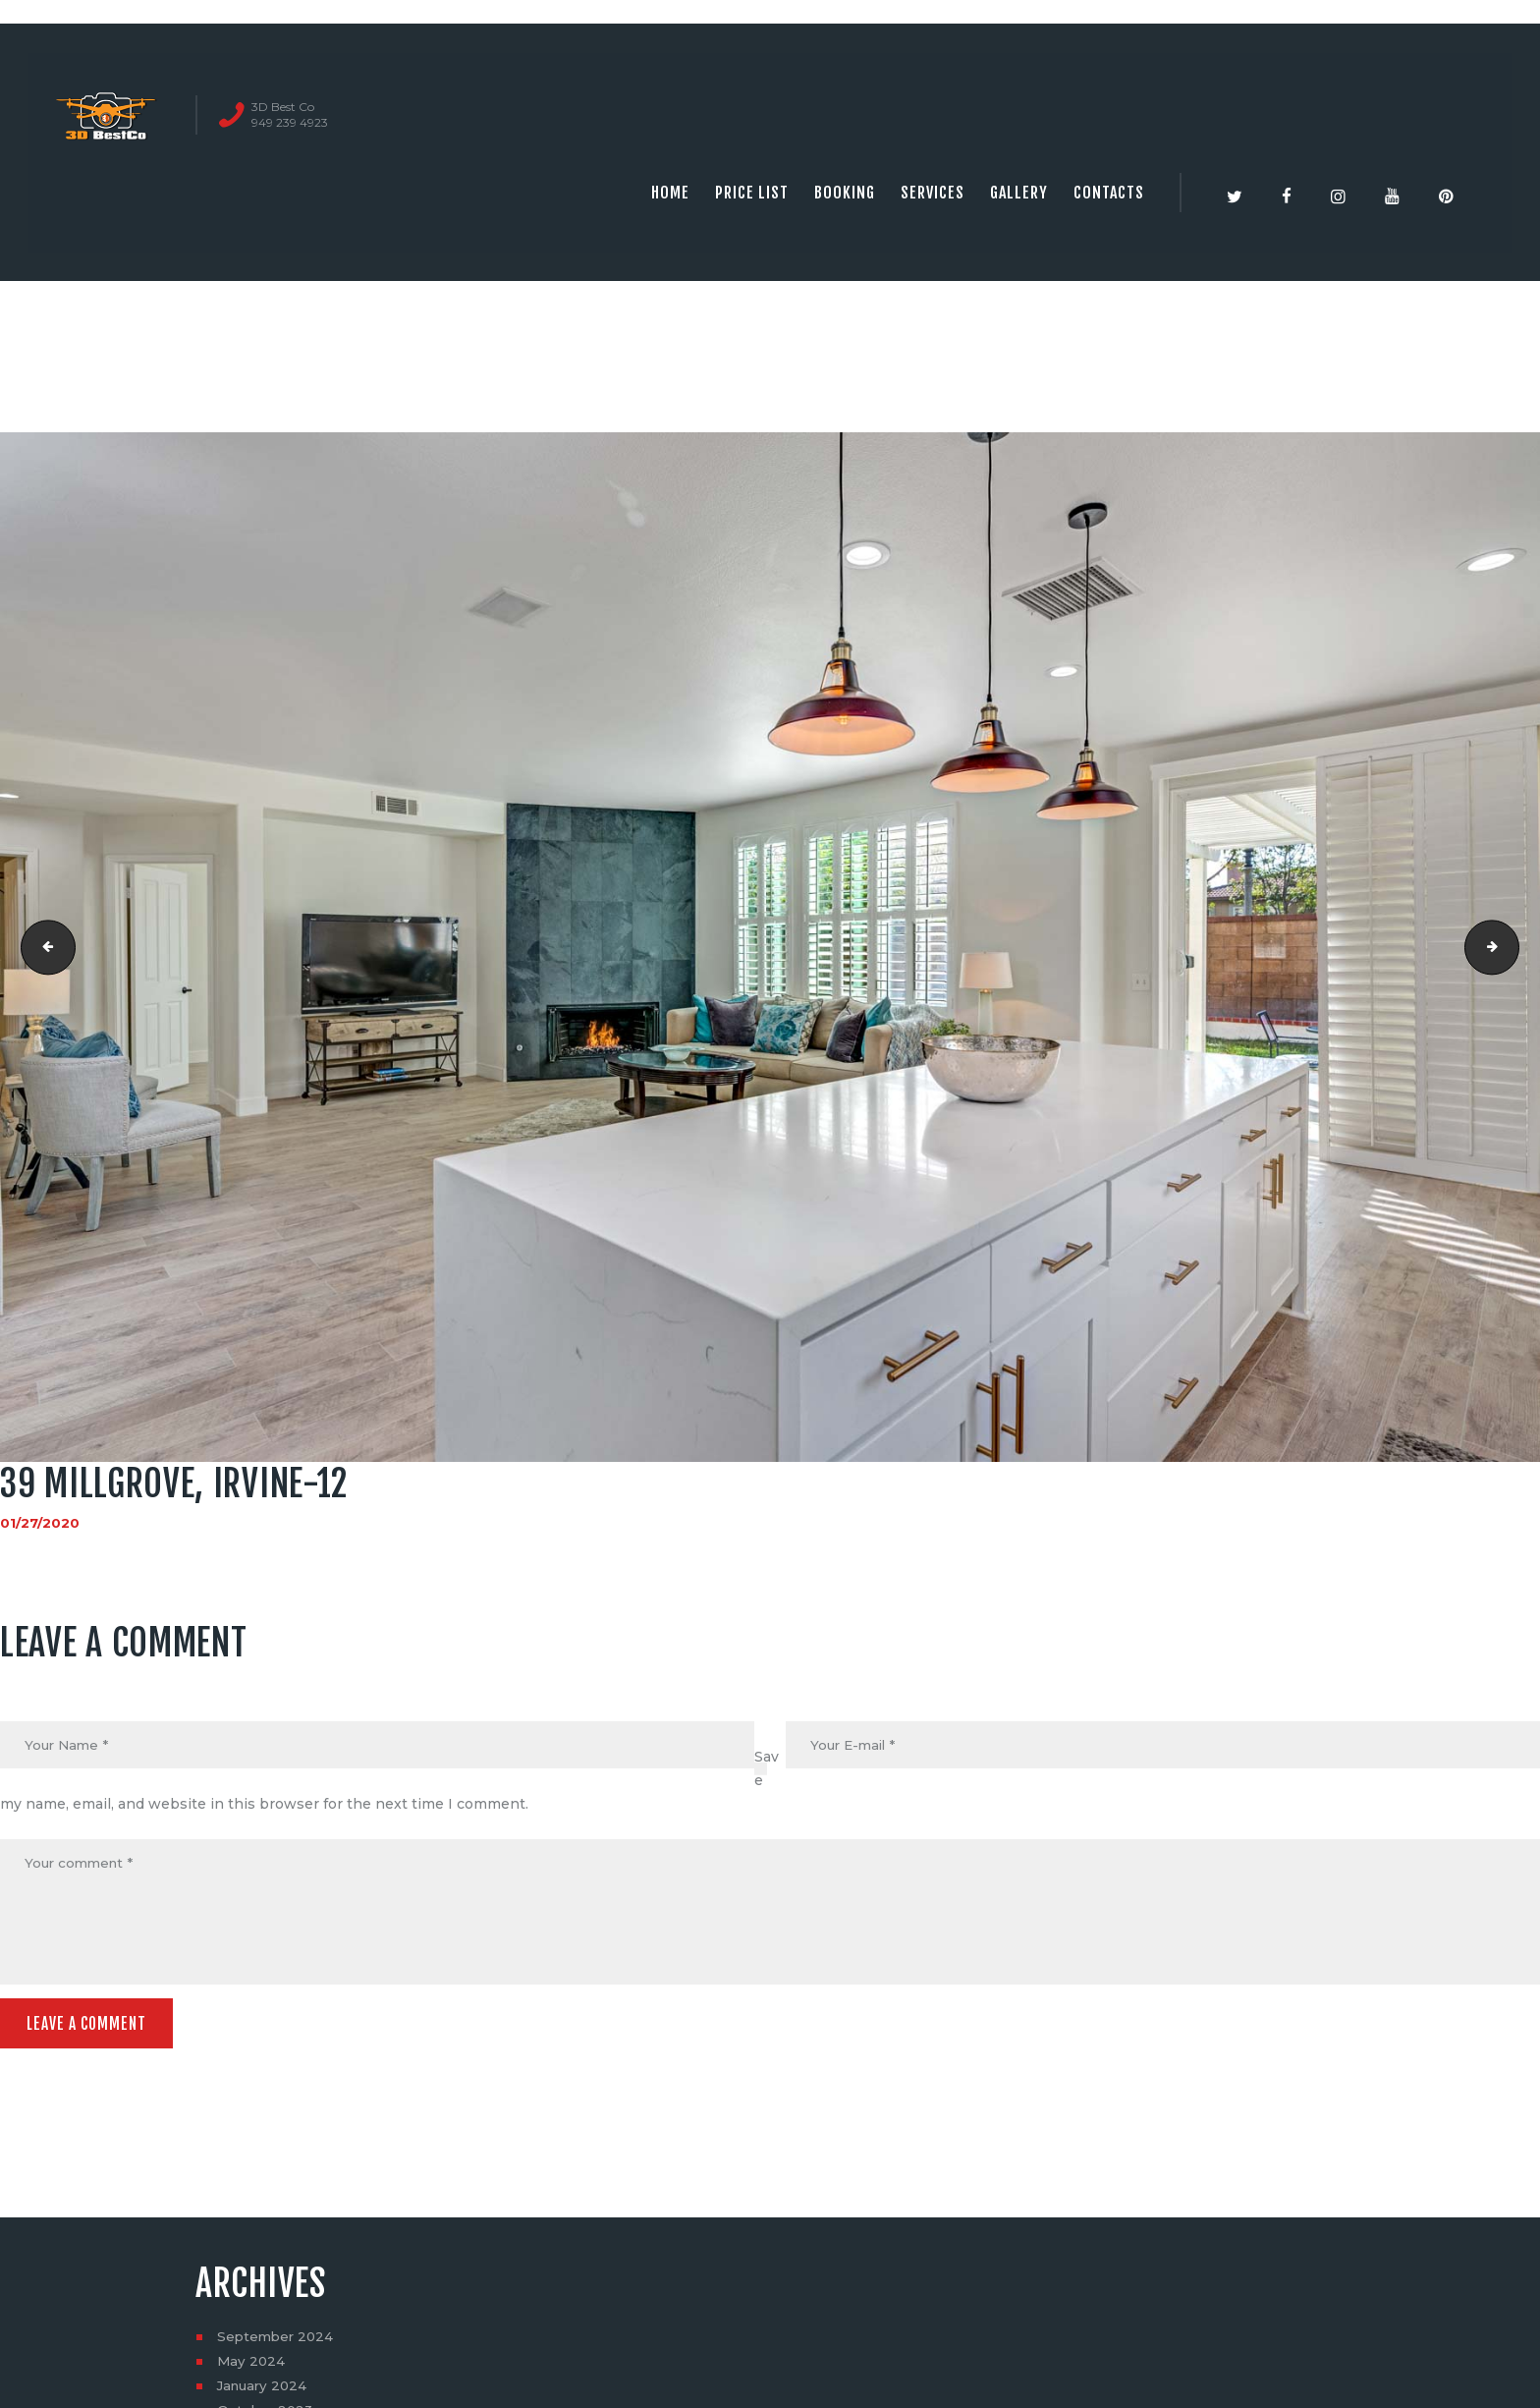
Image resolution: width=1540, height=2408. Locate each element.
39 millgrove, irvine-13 (1512, 947)
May (252, 2367)
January (264, 2391)
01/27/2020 (40, 1523)
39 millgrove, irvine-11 (42, 947)
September (277, 2342)
